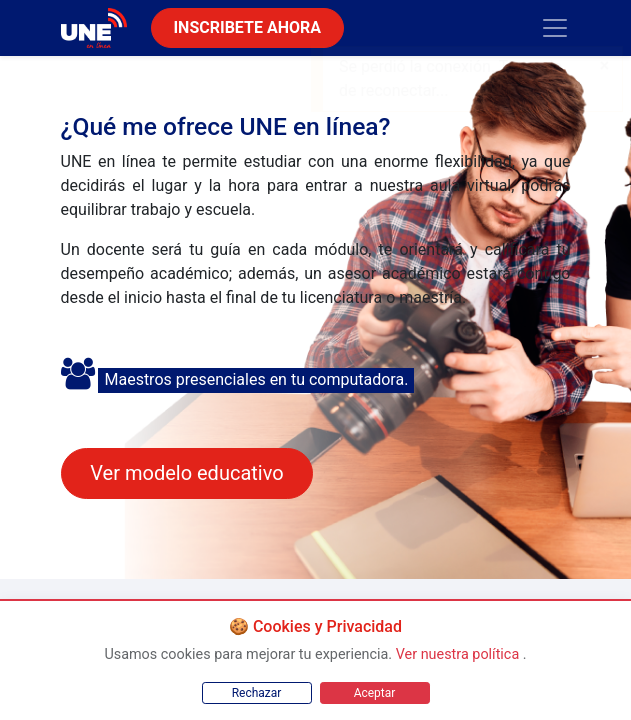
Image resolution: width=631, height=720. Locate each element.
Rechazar (257, 693)
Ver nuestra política (459, 654)
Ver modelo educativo (186, 473)
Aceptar (375, 693)
